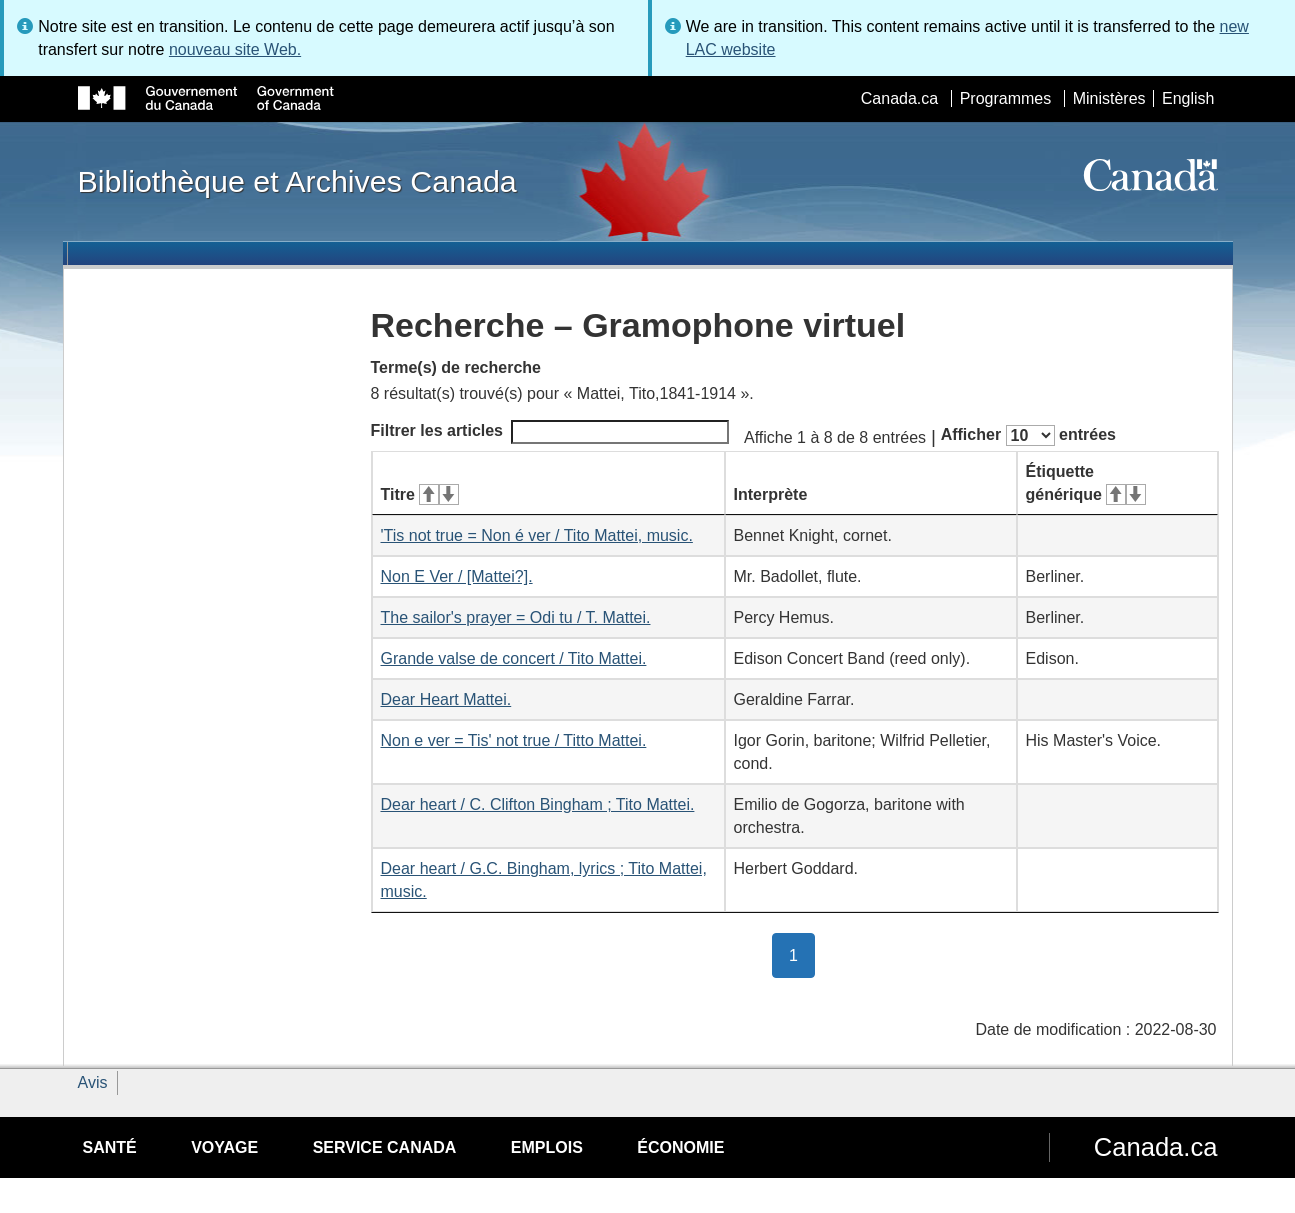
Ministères (1109, 98)
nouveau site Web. (235, 49)
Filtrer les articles (550, 432)
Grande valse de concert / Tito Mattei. (514, 658)
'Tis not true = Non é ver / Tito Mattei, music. (537, 535)
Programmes (1006, 98)
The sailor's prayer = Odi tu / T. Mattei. (516, 617)
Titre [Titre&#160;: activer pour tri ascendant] (420, 494)
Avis (93, 1082)
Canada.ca (899, 98)
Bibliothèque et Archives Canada (297, 181)
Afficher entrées (1028, 435)
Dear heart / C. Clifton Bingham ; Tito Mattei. (538, 804)
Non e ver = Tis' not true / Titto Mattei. (514, 740)
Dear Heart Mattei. (446, 699)
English (1188, 98)
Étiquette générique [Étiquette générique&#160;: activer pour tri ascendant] (1086, 483)
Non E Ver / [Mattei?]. (457, 576)
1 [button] (802, 954)
